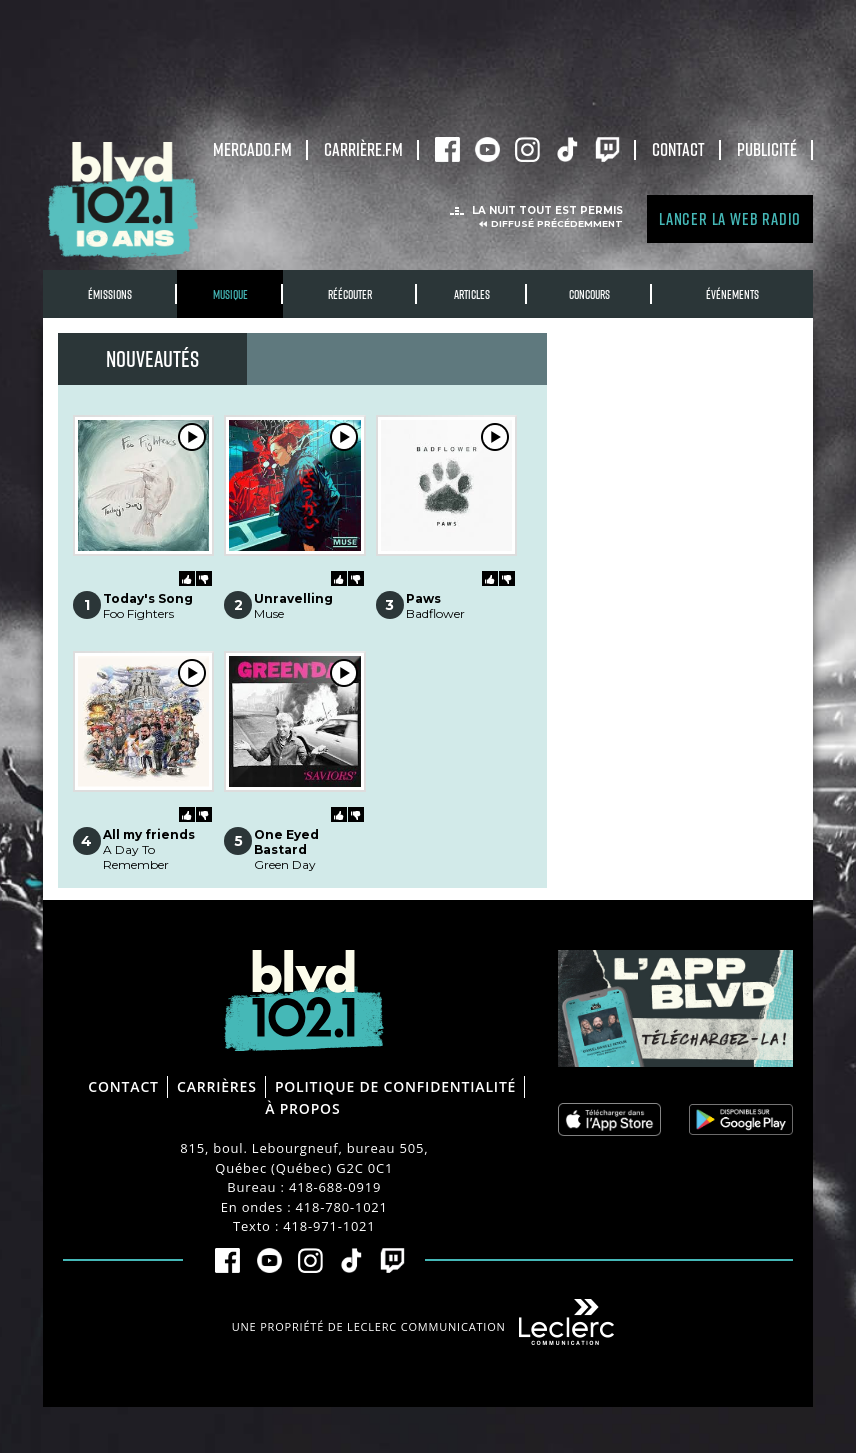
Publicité (767, 149)
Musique (230, 294)
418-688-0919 (335, 1187)
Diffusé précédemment (557, 223)
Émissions (110, 294)
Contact (678, 149)
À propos (302, 1108)
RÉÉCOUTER (350, 294)
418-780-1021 (342, 1207)
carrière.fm (363, 149)
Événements (732, 294)
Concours (589, 294)
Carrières (217, 1086)
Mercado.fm (252, 149)
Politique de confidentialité (395, 1086)
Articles (472, 294)
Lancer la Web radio (730, 218)
